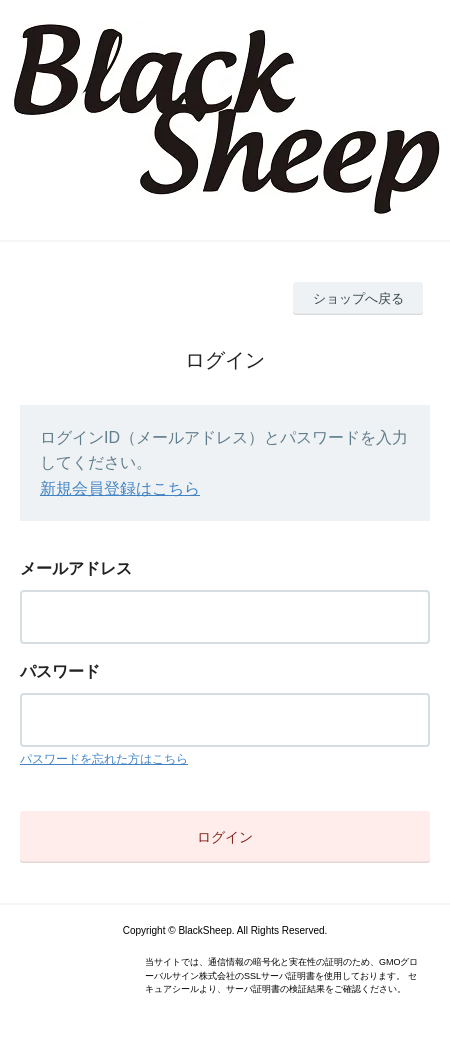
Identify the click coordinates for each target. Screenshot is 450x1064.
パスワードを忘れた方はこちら (104, 759)
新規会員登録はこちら (120, 488)
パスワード (60, 671)
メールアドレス (76, 568)
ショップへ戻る (358, 298)
